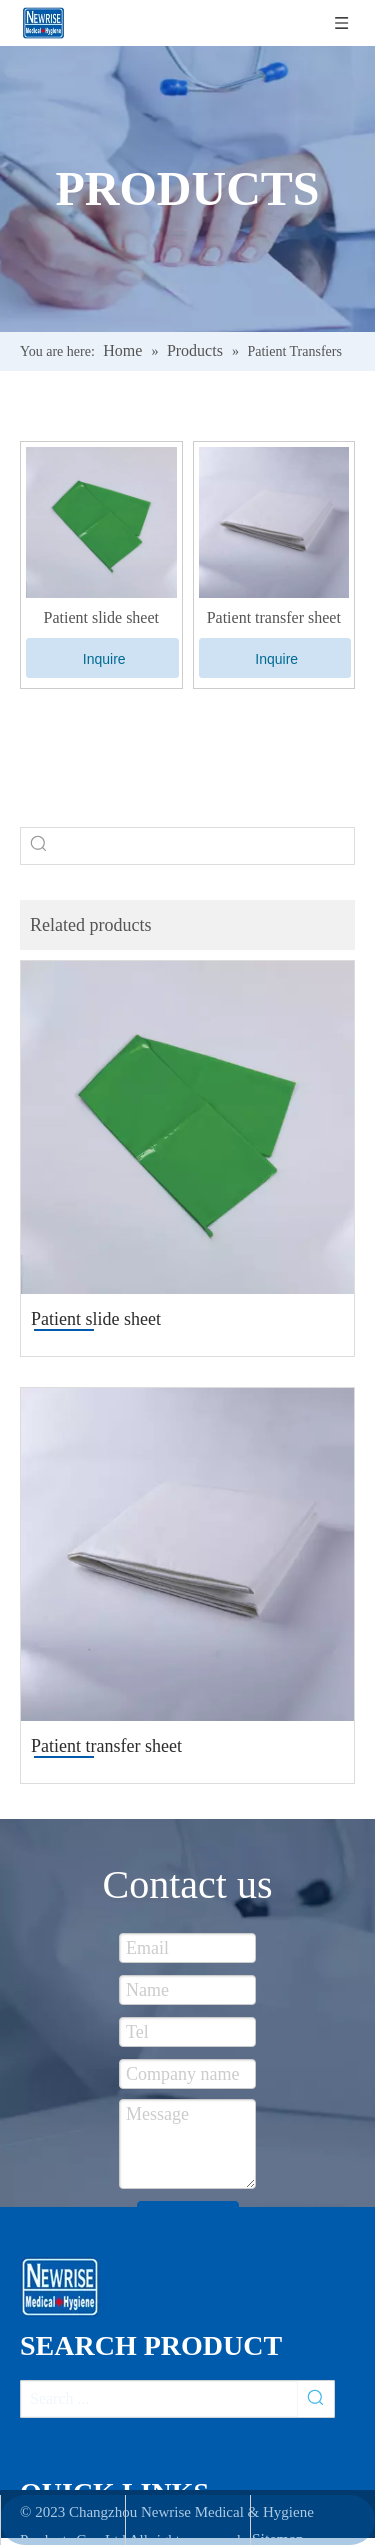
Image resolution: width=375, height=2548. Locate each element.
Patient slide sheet (101, 617)
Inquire (104, 659)
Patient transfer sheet (274, 617)
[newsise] (66, 2287)
